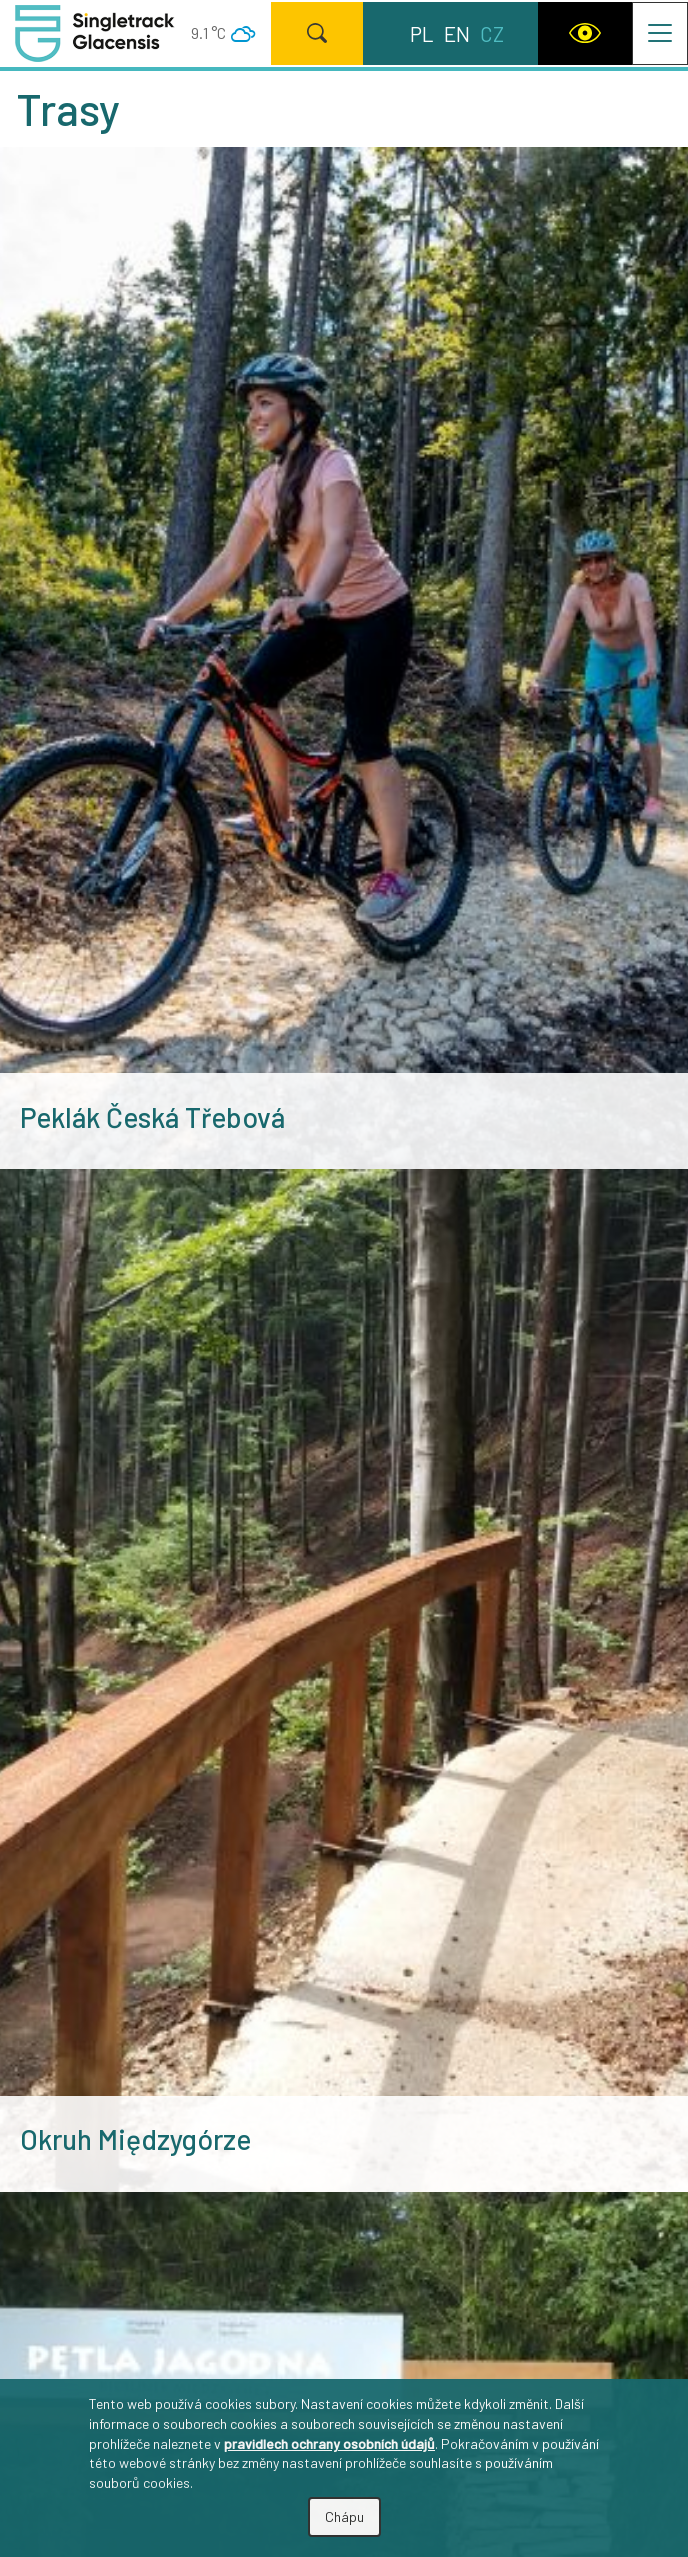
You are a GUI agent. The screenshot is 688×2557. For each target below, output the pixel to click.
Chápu (344, 2516)
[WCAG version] (585, 33)
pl (422, 33)
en (457, 33)
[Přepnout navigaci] (660, 33)
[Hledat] (317, 33)
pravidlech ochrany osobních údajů (329, 2443)
